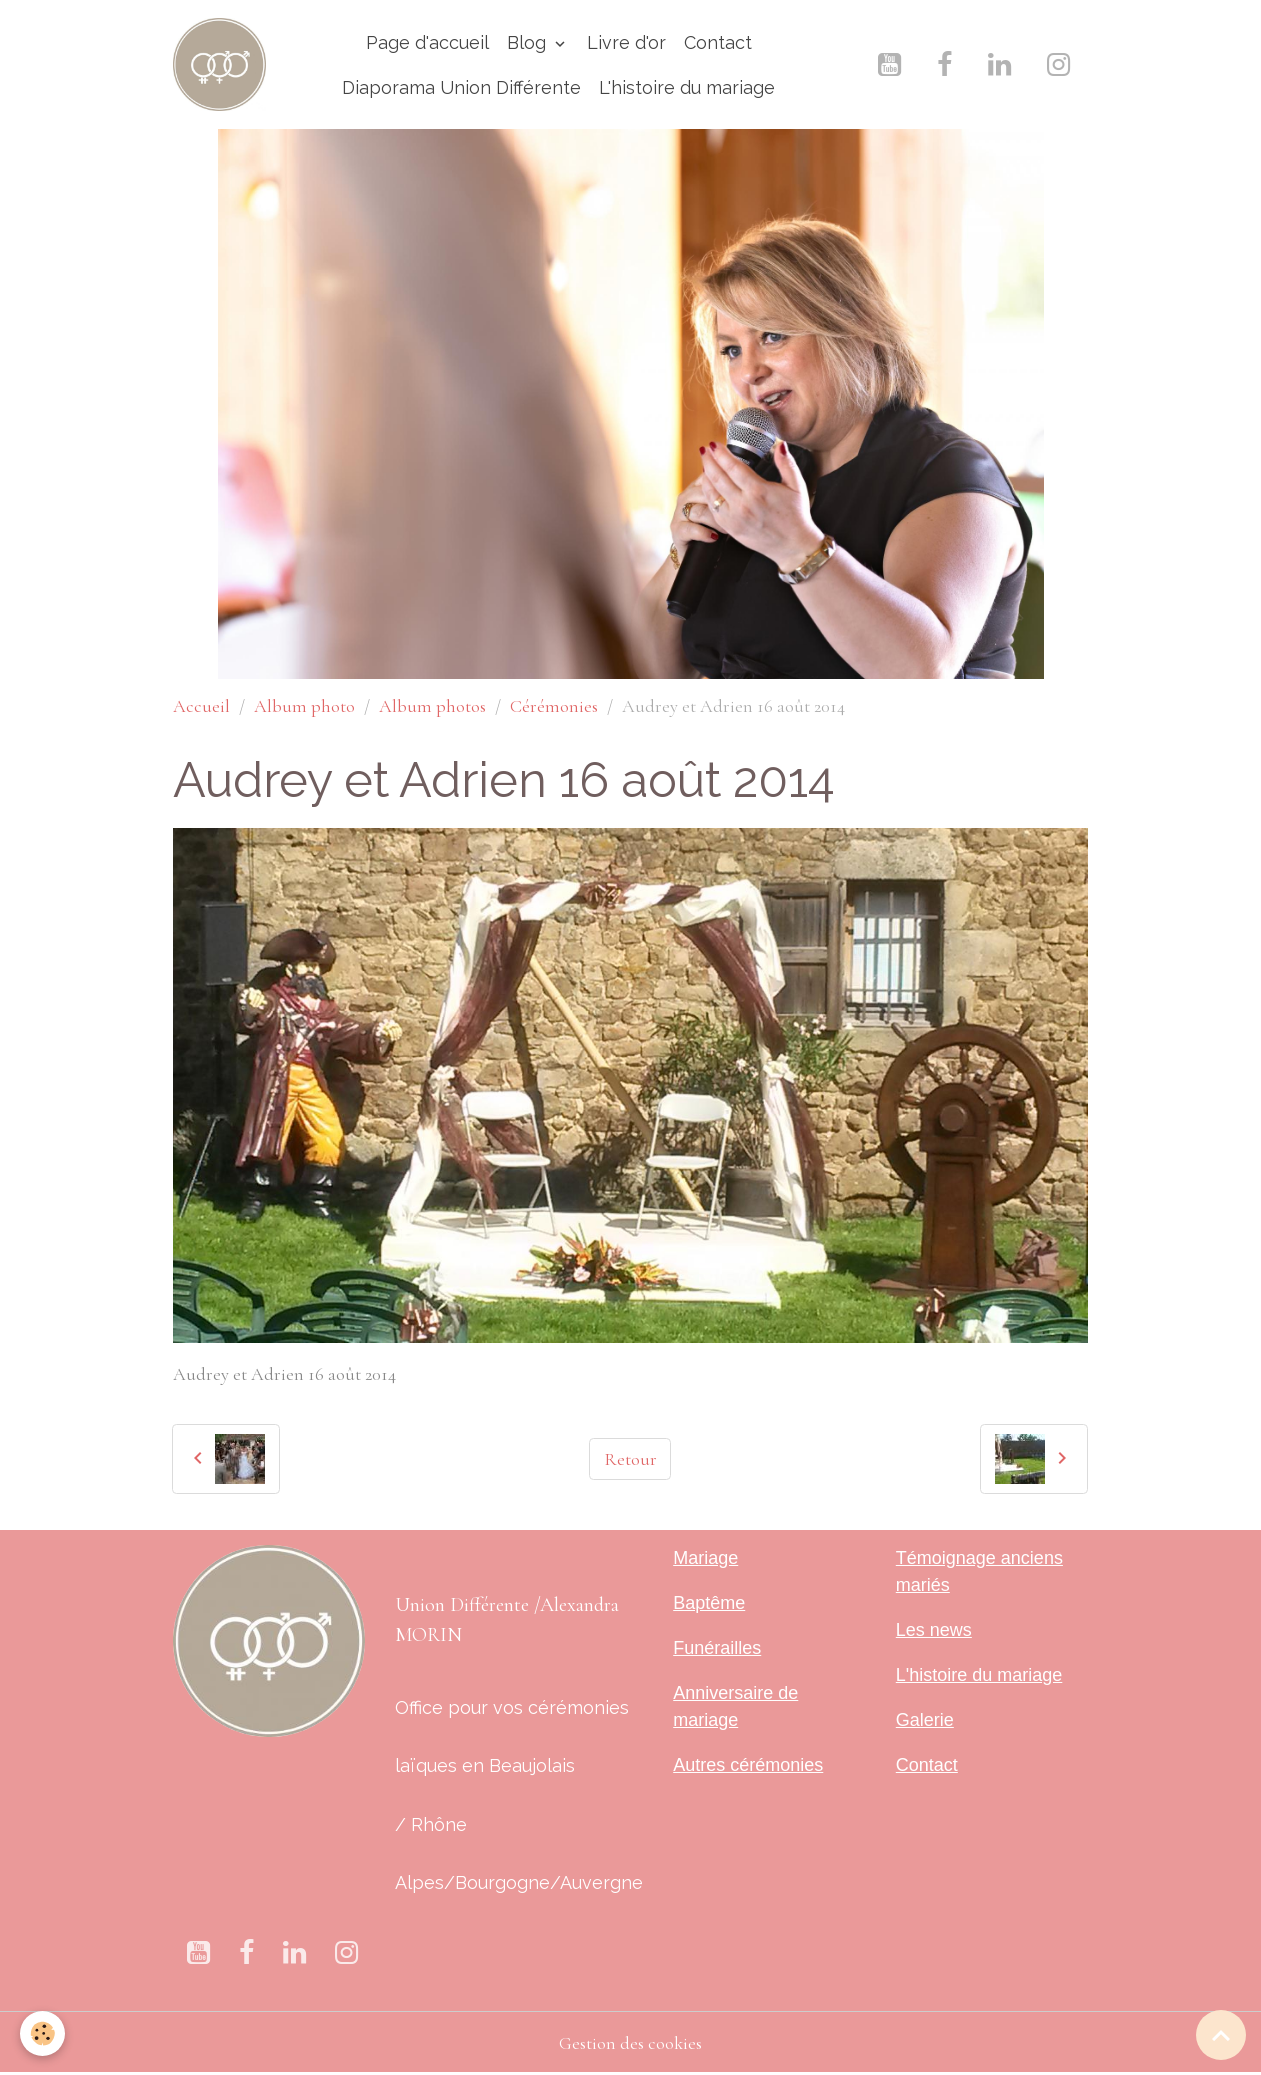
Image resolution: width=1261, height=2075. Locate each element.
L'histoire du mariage (687, 87)
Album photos (432, 706)
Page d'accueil (427, 42)
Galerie (925, 1720)
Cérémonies (554, 706)
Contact (718, 42)
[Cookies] (42, 2033)
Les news (934, 1630)
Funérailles (717, 1648)
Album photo (304, 706)
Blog (529, 42)
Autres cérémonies (748, 1765)
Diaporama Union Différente (461, 87)
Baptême (709, 1603)
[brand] (219, 64)
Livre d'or (626, 42)
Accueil (201, 706)
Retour (630, 1459)
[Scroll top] (1221, 2035)
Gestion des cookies (630, 2043)
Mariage (705, 1558)
